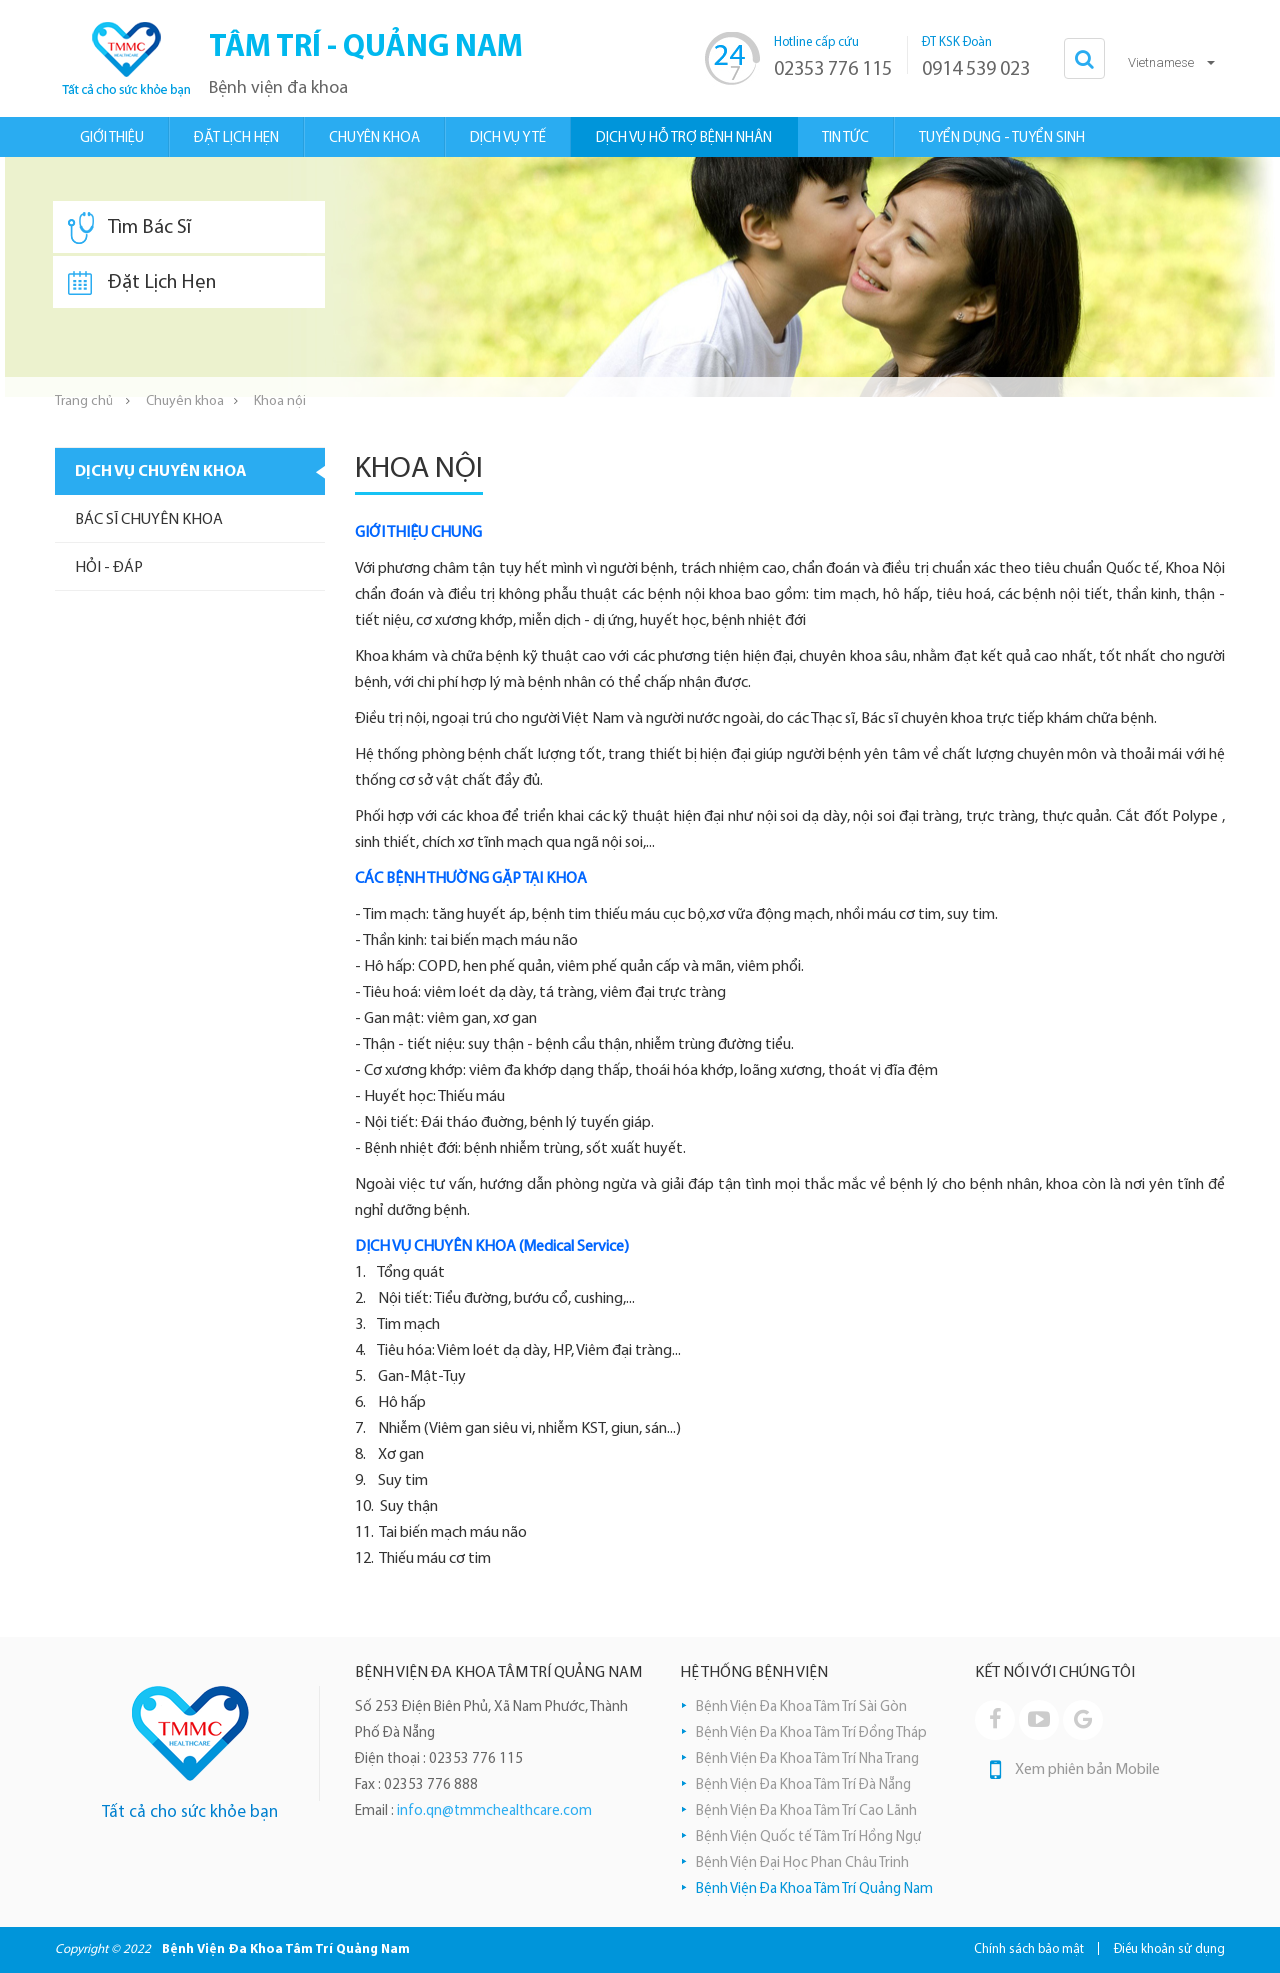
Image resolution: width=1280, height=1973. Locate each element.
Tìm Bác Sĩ (129, 228)
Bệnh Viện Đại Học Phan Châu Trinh (802, 1863)
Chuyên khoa (185, 401)
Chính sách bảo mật (1029, 1949)
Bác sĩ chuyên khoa (149, 520)
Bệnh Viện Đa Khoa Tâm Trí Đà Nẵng (803, 1785)
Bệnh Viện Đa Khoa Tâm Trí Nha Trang (807, 1759)
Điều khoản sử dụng (1169, 1949)
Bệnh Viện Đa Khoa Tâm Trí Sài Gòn (801, 1707)
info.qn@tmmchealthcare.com (494, 1811)
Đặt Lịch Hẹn (142, 283)
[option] (640, 277)
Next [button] (1265, 277)
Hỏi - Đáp (109, 568)
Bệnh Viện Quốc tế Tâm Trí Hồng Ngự (808, 1837)
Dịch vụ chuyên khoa (161, 472)
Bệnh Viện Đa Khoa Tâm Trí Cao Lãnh (806, 1811)
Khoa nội (280, 401)
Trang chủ (84, 401)
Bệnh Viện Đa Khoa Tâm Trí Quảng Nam (814, 1889)
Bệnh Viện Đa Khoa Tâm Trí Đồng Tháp (811, 1733)
